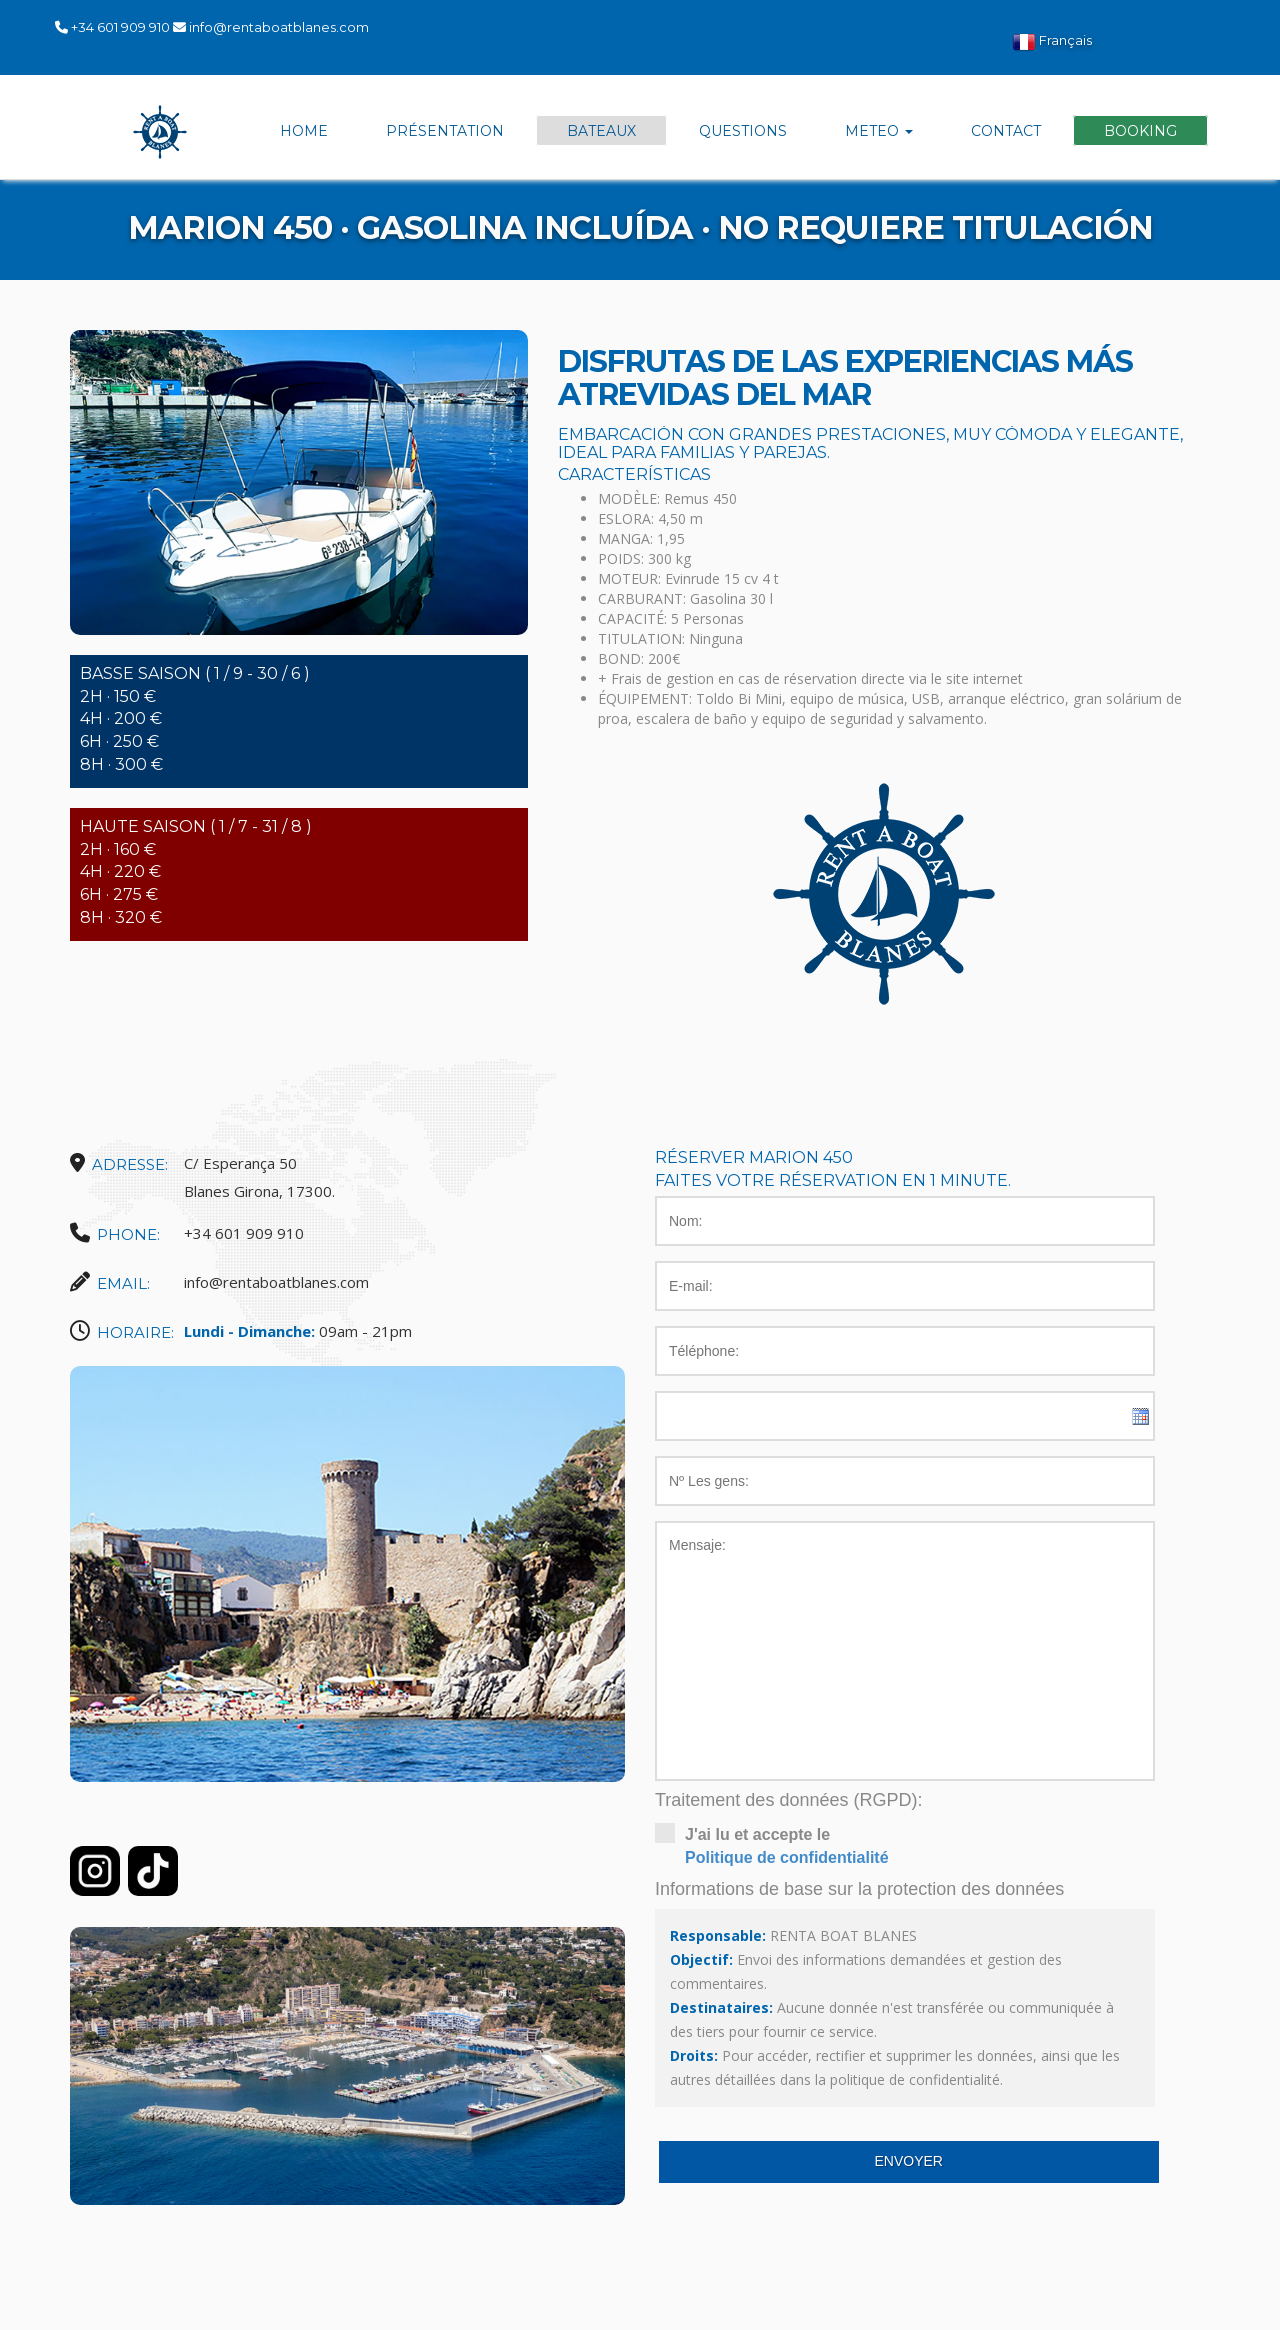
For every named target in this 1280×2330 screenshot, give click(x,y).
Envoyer (909, 2161)
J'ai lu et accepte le (905, 1846)
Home (304, 131)
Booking (1140, 131)
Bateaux (601, 131)
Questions (743, 131)
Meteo (879, 131)
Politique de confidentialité (787, 1857)
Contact (1006, 131)
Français (1052, 42)
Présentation (445, 131)
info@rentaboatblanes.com (279, 27)
